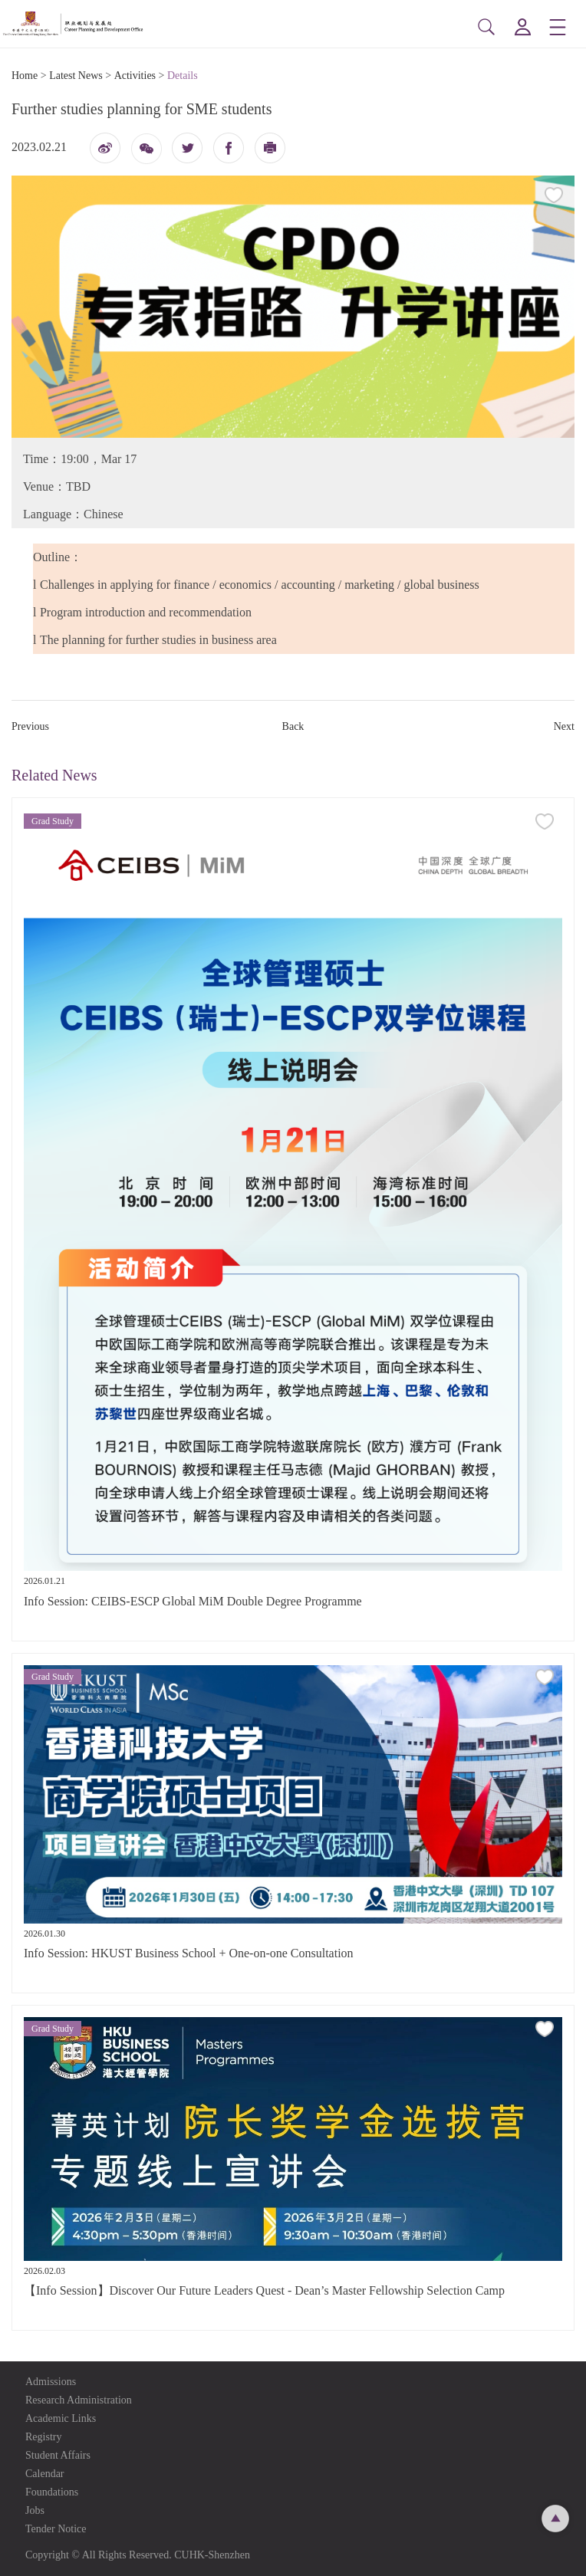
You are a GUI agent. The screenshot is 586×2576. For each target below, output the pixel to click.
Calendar (44, 2473)
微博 (105, 152)
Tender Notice (55, 2529)
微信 (146, 153)
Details (182, 75)
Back (293, 726)
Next (564, 726)
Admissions (50, 2381)
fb (228, 148)
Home (25, 75)
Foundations (51, 2492)
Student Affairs (58, 2455)
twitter (187, 148)
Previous (30, 726)
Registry (43, 2437)
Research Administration (78, 2400)
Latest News (76, 75)
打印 (270, 152)
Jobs (34, 2510)
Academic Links (60, 2418)
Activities (135, 75)
